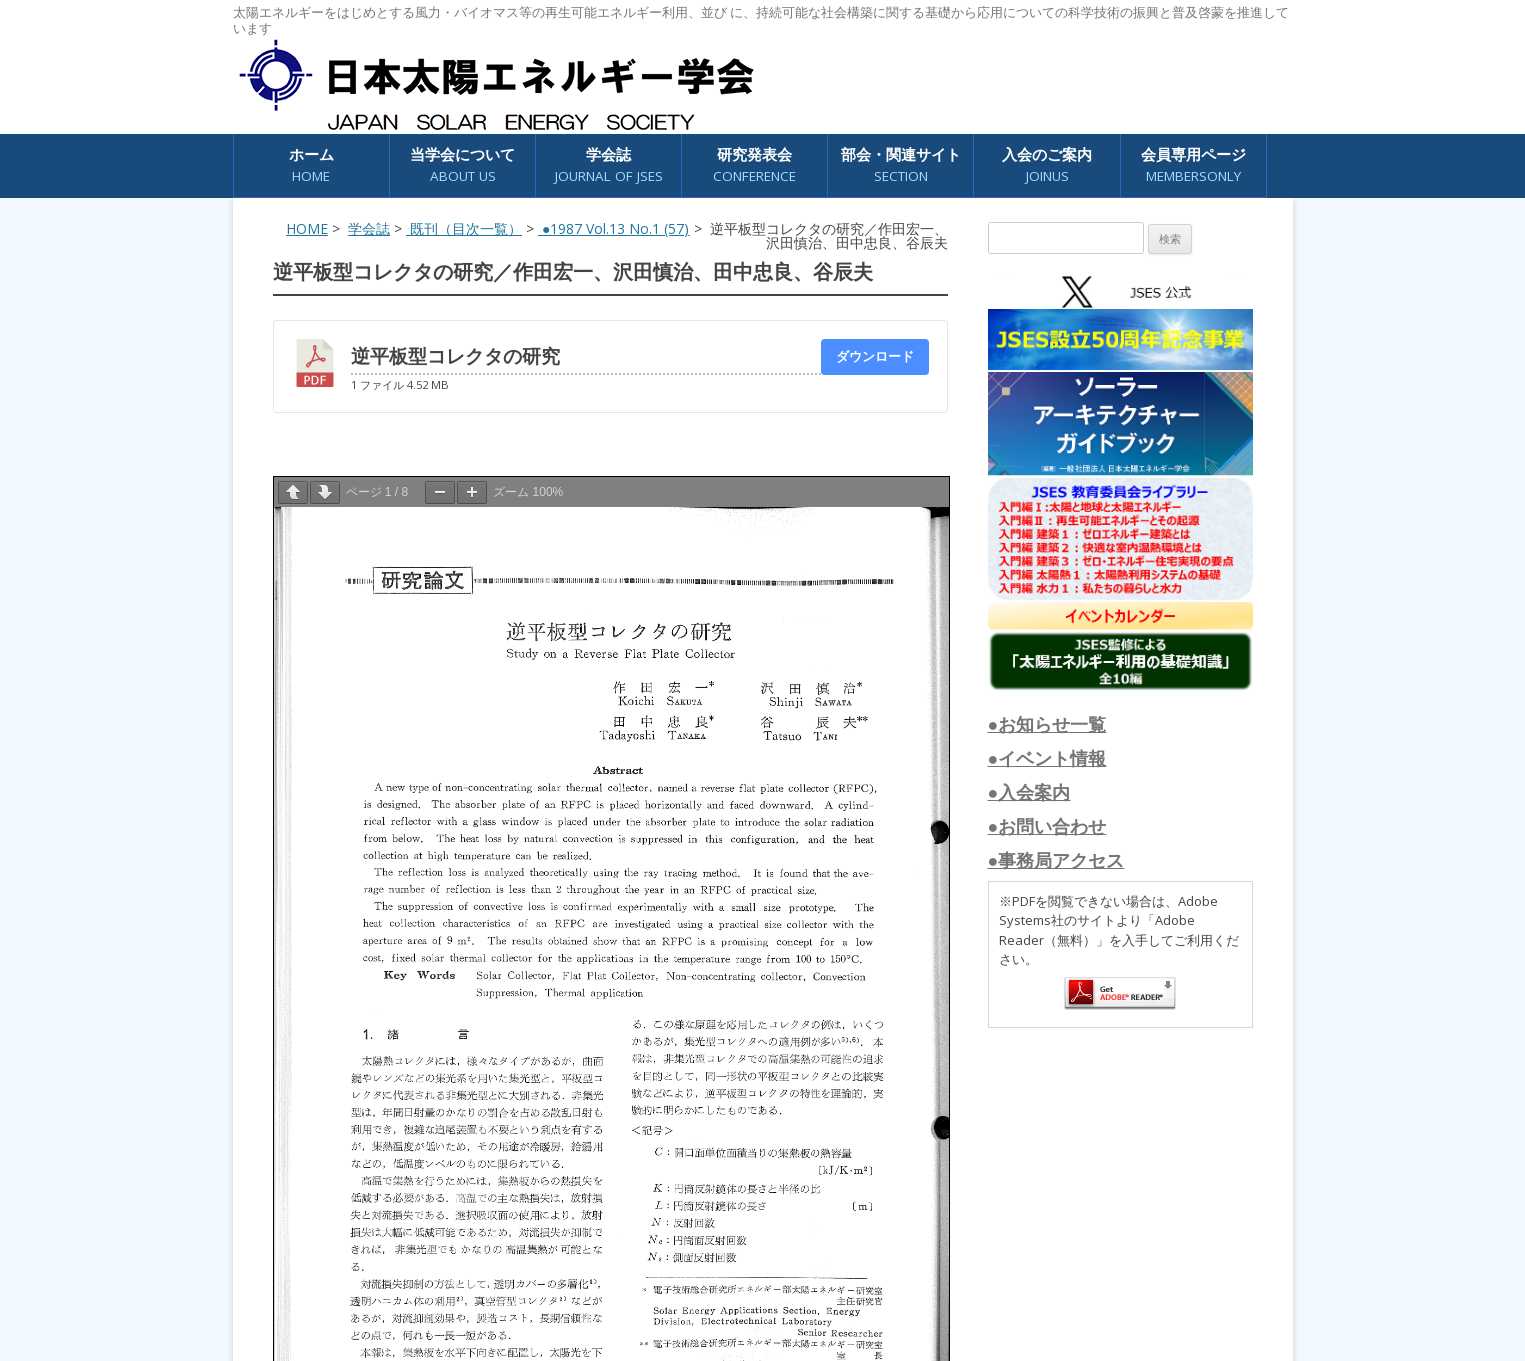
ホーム (311, 165)
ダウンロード (875, 356)
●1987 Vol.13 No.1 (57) (613, 228)
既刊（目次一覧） (464, 228)
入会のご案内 (1047, 165)
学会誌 (609, 165)
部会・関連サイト (901, 165)
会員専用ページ (1193, 165)
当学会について (462, 165)
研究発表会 (754, 165)
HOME (307, 228)
